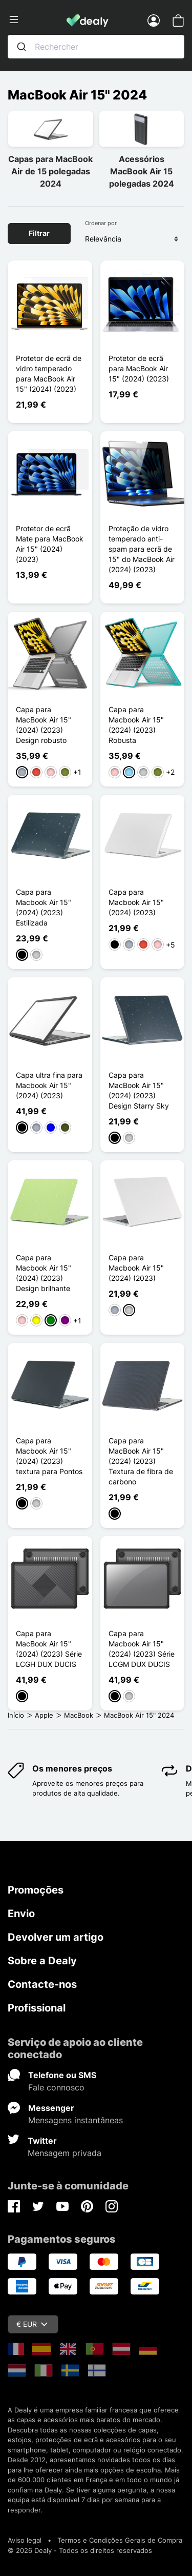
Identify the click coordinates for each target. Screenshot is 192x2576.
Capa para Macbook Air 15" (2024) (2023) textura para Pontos (49, 1456)
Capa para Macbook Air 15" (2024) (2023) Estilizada (43, 907)
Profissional (37, 2008)
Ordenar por (101, 223)
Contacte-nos (42, 1984)
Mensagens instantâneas (75, 2120)
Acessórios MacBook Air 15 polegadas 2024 (141, 171)
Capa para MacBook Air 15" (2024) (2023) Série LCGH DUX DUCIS (49, 1648)
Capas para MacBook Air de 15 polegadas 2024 (50, 171)
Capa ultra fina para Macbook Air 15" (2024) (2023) (49, 1085)
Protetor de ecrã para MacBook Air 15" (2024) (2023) (139, 368)
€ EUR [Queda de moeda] (32, 2324)
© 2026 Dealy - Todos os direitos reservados (80, 2550)
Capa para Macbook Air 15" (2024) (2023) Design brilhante (43, 1273)
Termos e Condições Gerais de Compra (119, 2540)
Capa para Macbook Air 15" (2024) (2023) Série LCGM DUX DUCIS (142, 1648)
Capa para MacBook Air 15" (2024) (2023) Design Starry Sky (139, 1090)
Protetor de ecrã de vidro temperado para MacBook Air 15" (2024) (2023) (48, 373)
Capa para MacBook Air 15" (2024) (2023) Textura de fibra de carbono (141, 1461)
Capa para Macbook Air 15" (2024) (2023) (136, 902)
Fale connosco (56, 2087)
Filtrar (39, 233)
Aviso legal (24, 2540)
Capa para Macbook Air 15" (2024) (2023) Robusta (136, 724)
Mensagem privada (64, 2153)
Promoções (35, 1890)
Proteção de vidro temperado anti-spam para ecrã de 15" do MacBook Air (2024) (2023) (142, 549)
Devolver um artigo (55, 1937)
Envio (21, 1913)
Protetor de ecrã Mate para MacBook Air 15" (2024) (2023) (49, 544)
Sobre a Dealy (42, 1961)
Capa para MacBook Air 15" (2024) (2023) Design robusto (43, 724)
